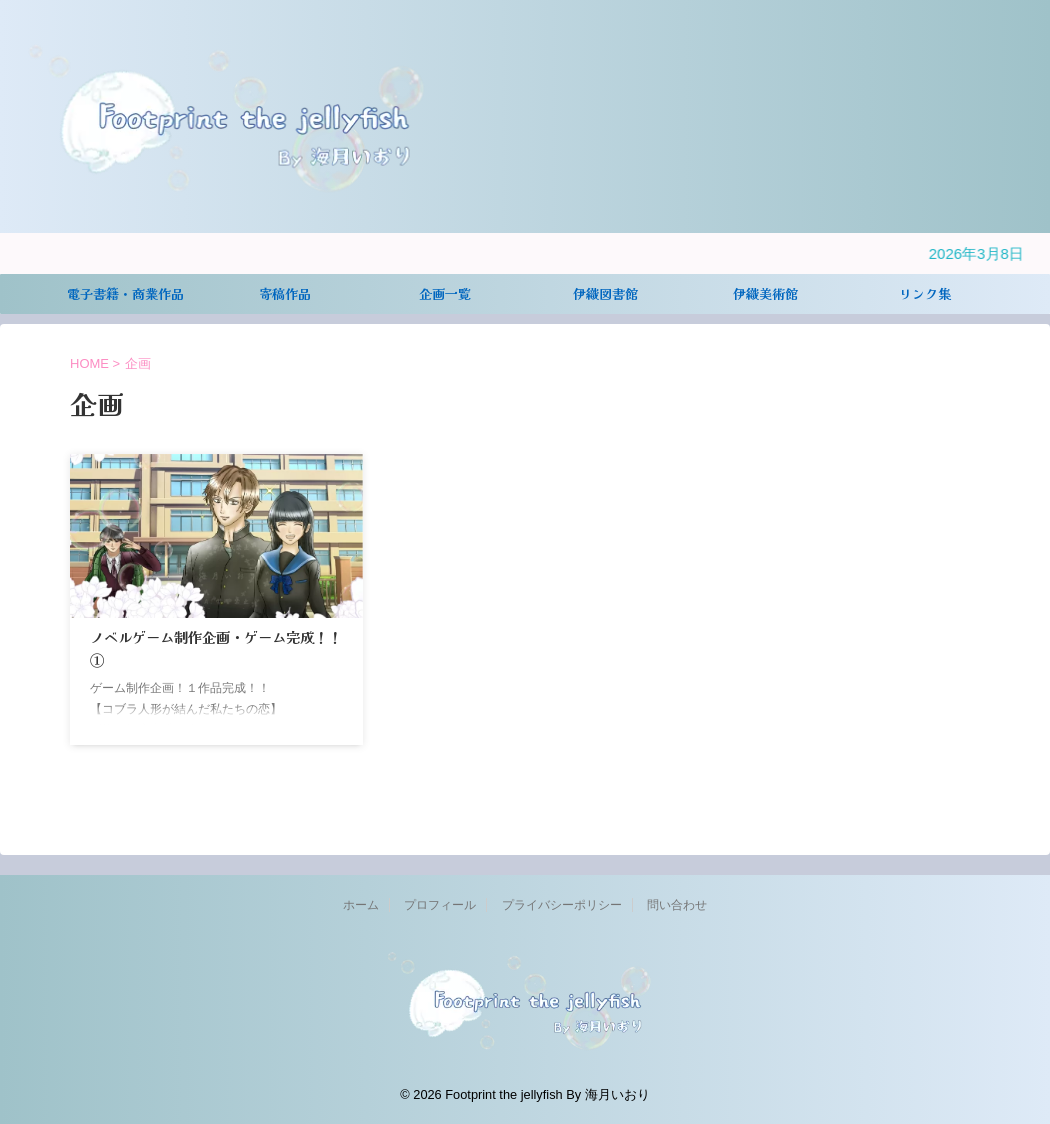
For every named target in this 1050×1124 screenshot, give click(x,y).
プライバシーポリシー (562, 905)
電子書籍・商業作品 (125, 293)
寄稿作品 (285, 293)
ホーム (361, 905)
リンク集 (925, 293)
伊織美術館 (765, 293)
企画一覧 (445, 293)
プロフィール (440, 905)
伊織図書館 (605, 293)
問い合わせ (677, 905)
